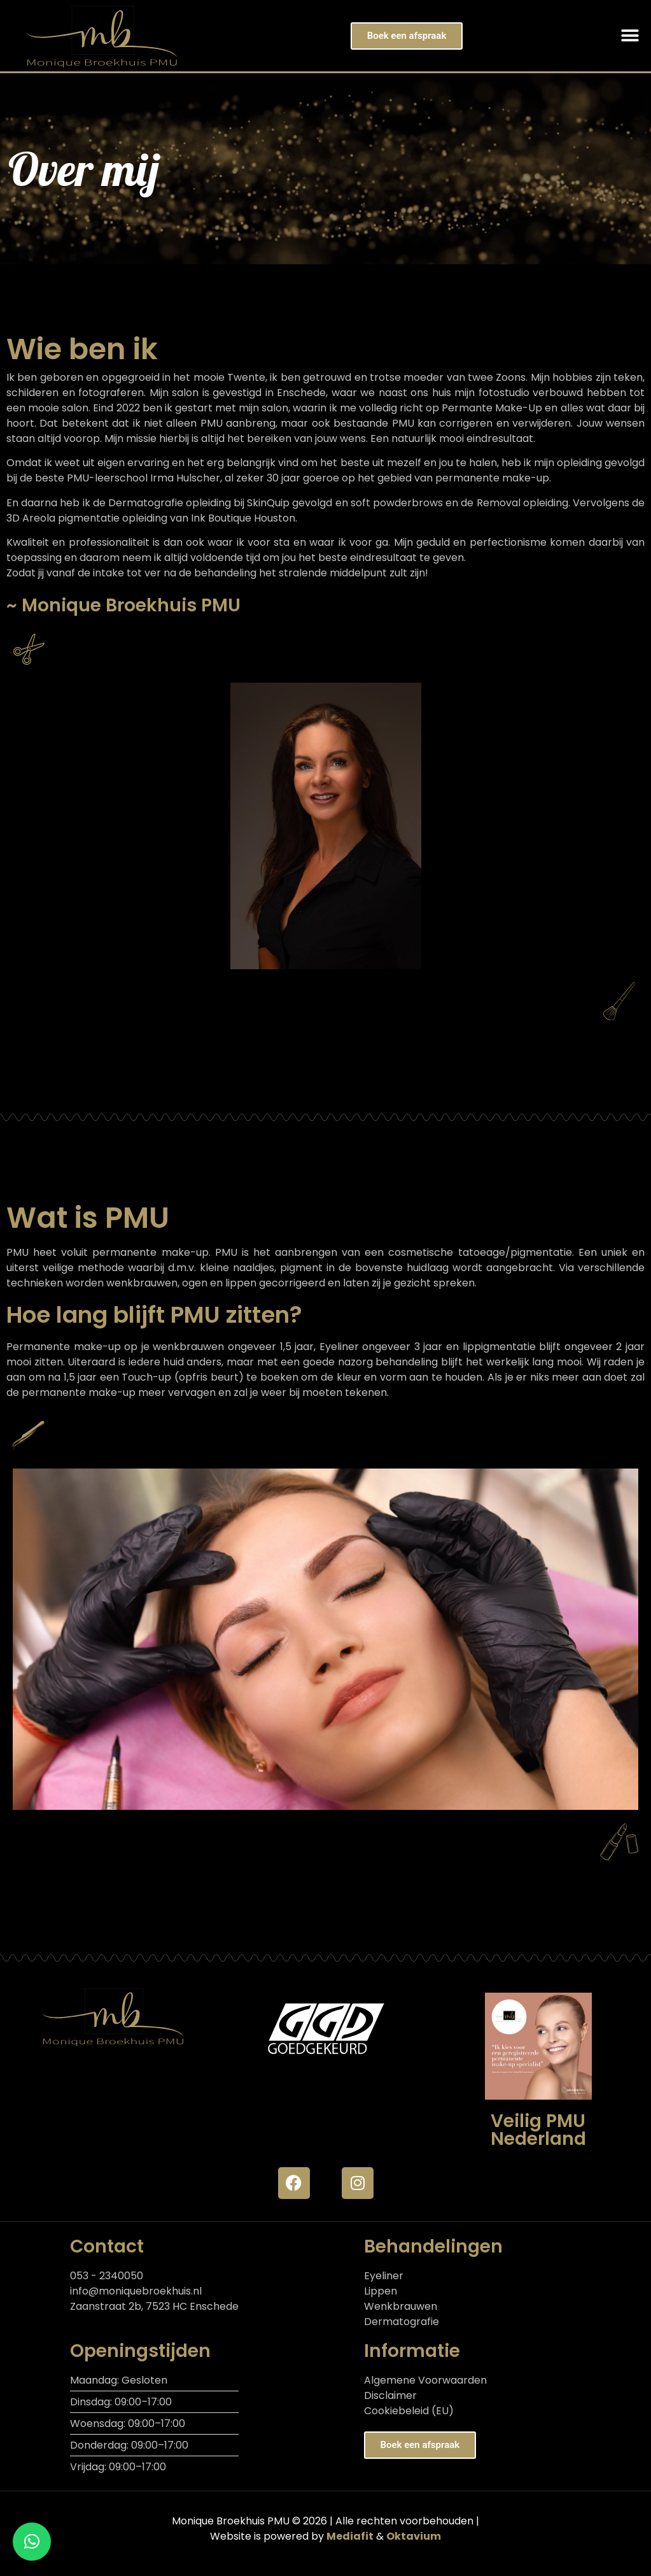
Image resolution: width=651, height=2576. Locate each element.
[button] (630, 36)
